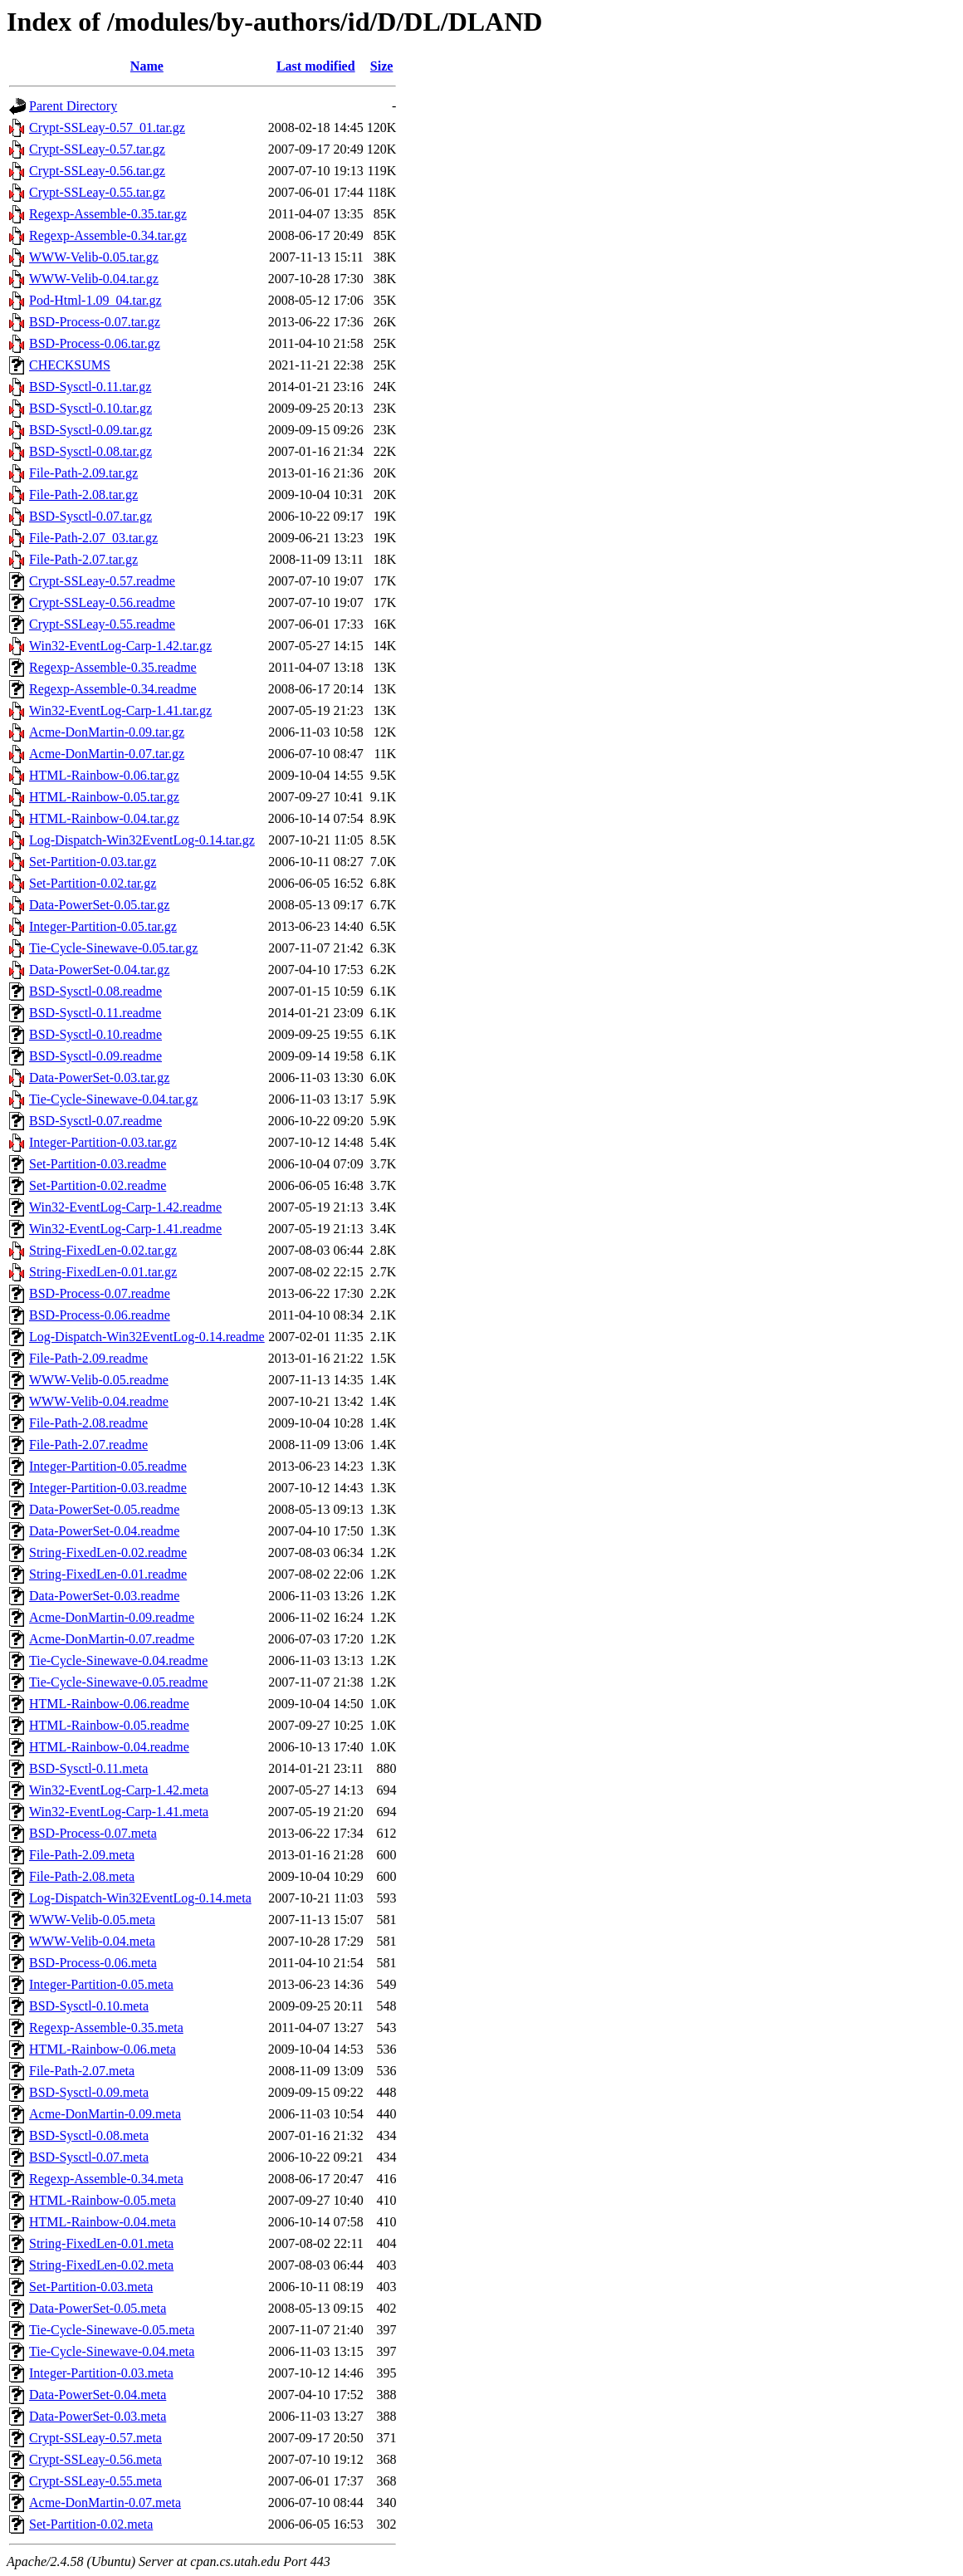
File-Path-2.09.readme (88, 1358)
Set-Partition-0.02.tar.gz (92, 883)
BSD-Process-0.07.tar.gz (94, 322)
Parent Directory (73, 106)
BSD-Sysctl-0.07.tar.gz (90, 516)
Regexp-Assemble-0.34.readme (113, 689)
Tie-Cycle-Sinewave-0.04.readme (118, 1660)
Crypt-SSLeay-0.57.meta (95, 2438)
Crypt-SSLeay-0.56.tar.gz (97, 171)
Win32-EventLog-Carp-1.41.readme (125, 1229)
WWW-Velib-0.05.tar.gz (94, 257)
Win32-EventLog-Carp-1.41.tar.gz (120, 710)
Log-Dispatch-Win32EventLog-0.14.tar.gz (142, 840)
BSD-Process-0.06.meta (93, 1963)
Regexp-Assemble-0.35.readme (113, 667)
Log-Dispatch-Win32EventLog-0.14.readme (147, 1337)
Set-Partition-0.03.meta (91, 2287)
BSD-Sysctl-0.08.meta (89, 2135)
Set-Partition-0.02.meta (91, 2524)
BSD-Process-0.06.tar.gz (94, 343)
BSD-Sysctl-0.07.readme (95, 1121)
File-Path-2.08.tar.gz (83, 494)
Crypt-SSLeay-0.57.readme (102, 581)
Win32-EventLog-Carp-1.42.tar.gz (120, 646)
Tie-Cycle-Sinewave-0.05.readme (118, 1682)
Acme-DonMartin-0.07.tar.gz (106, 754)
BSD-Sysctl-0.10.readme (95, 1034)
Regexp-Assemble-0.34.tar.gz (108, 235)
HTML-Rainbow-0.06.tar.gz (104, 775)
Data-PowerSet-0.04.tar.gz (99, 969)
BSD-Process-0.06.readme (99, 1315)
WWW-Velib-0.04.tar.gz (94, 279)
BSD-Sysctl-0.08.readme (95, 991)
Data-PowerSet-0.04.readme (104, 1531)
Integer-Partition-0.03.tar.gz (103, 1142)
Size (382, 66)
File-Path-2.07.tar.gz (83, 559)
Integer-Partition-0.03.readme (108, 1488)
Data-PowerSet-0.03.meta (97, 2416)
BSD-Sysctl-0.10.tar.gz (90, 408)
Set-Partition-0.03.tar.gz (92, 862)
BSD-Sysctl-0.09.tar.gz (90, 430)
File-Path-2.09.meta (81, 1855)
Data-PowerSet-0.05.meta (97, 2308)
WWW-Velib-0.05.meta (92, 1919)
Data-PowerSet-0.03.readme (104, 1596)
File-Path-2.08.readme (88, 1423)
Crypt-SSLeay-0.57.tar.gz (97, 149)
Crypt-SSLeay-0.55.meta (95, 2481)
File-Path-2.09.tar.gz (83, 473)
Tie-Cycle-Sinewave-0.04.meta (111, 2351)
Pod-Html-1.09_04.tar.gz (95, 300)
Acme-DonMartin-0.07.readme (111, 1639)
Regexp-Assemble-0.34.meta (106, 2179)
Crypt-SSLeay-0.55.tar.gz (97, 192)
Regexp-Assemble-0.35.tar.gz (108, 214)
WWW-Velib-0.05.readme (99, 1380)
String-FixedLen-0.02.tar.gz (103, 1250)
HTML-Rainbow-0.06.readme (109, 1704)
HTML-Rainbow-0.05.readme (109, 1725)
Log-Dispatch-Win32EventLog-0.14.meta (140, 1898)
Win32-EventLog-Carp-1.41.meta (118, 1812)
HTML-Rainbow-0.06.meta (102, 2049)
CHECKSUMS (69, 365)
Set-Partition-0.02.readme (97, 1185)
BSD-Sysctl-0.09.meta (89, 2092)
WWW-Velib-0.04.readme (99, 1401)
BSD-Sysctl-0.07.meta (89, 2157)
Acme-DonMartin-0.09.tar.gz (106, 732)
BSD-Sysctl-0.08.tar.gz (90, 451)
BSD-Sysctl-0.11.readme (95, 1013)
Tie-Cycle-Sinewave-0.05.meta (111, 2330)
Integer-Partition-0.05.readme (108, 1466)
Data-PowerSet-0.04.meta (97, 2394)
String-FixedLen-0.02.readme (108, 1552)
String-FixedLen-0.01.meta (101, 2243)
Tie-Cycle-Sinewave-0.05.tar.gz (113, 948)
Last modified (315, 66)
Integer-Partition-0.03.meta (101, 2373)
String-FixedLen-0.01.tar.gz (103, 1272)
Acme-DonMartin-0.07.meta (105, 2502)
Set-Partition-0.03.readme (97, 1164)
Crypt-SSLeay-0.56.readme (102, 602)
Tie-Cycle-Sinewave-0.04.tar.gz (113, 1099)
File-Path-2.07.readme (88, 1444)
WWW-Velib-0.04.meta (92, 1941)
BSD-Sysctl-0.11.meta (88, 1768)
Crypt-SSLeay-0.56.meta (95, 2459)
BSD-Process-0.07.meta (93, 1833)
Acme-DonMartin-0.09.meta (105, 2114)
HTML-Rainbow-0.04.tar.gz (104, 818)
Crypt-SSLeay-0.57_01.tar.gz (107, 127)
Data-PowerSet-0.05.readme (104, 1509)
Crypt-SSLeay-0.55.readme (102, 624)
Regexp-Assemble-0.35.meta (106, 2027)
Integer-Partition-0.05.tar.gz (103, 926)
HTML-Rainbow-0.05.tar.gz (104, 797)
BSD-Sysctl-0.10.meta (89, 2006)
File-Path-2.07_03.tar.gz (93, 538)
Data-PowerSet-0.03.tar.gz (99, 1077)
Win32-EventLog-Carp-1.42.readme (125, 1207)
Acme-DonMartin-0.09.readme (111, 1617)
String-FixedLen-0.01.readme (108, 1574)
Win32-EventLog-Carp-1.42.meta (118, 1790)
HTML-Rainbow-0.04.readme (109, 1747)
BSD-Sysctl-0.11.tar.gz (90, 387)
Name (147, 66)
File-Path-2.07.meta (81, 2071)
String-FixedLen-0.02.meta (101, 2265)
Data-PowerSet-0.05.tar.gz (99, 905)
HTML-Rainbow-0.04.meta (102, 2222)
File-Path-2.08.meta (81, 1876)
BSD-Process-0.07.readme (99, 1293)
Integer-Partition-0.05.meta (101, 1984)
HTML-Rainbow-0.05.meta (102, 2200)
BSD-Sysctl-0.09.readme (95, 1056)
